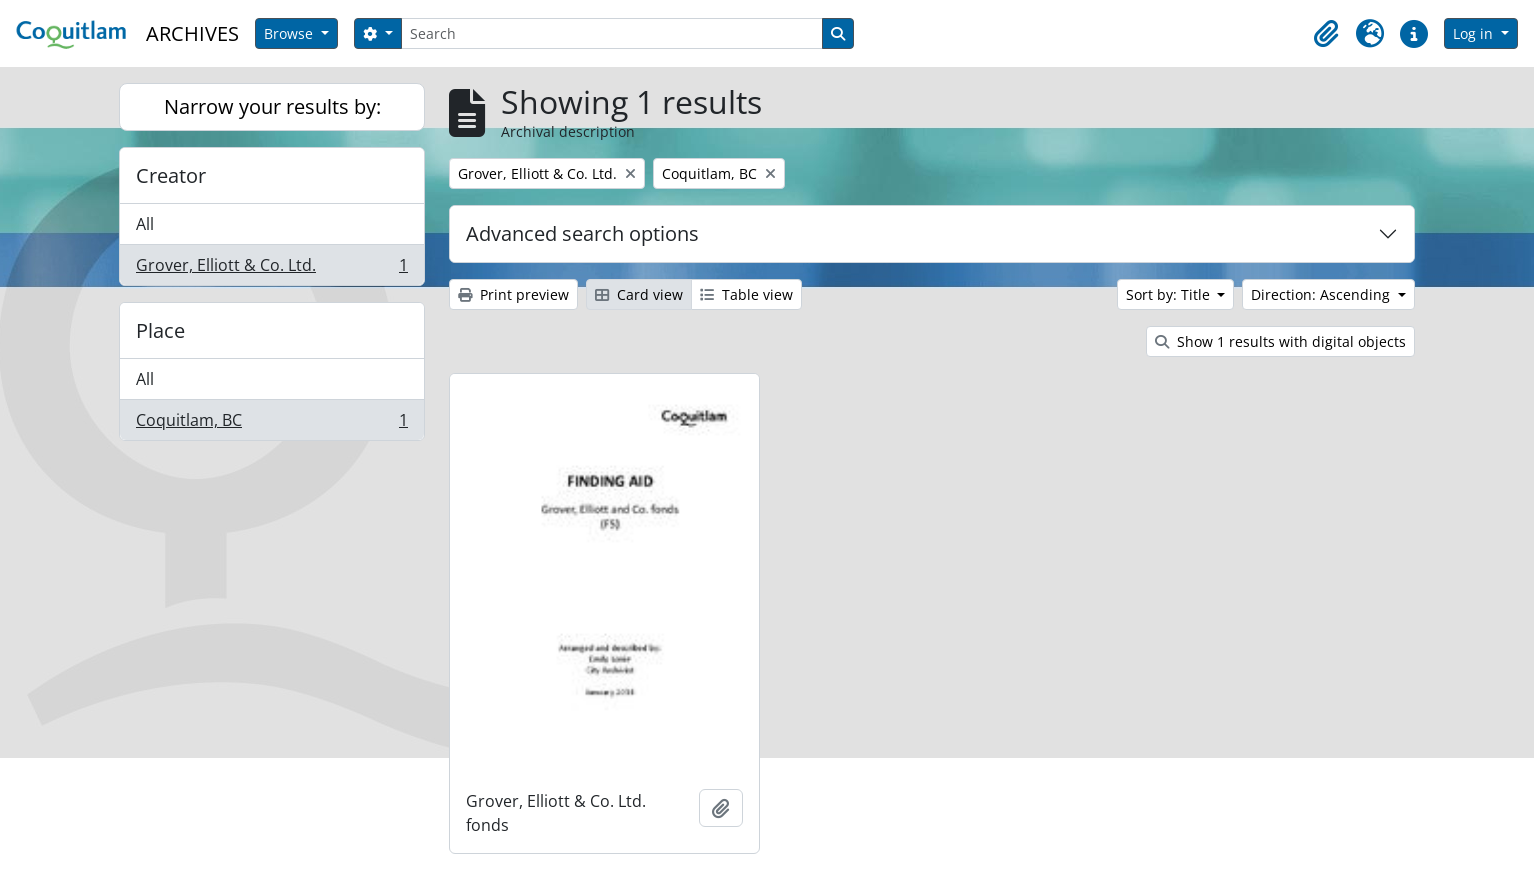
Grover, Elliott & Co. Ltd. (271, 269)
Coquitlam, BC (271, 424)
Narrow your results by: (272, 106)
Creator (171, 175)
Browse (290, 33)
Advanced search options (582, 233)
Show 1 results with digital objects (1280, 341)
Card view (639, 294)
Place (160, 330)
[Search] (612, 33)
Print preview (513, 294)
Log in (1475, 33)
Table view (746, 294)
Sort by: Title (1170, 294)
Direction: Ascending (1322, 294)
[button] (1326, 34)
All (145, 224)
